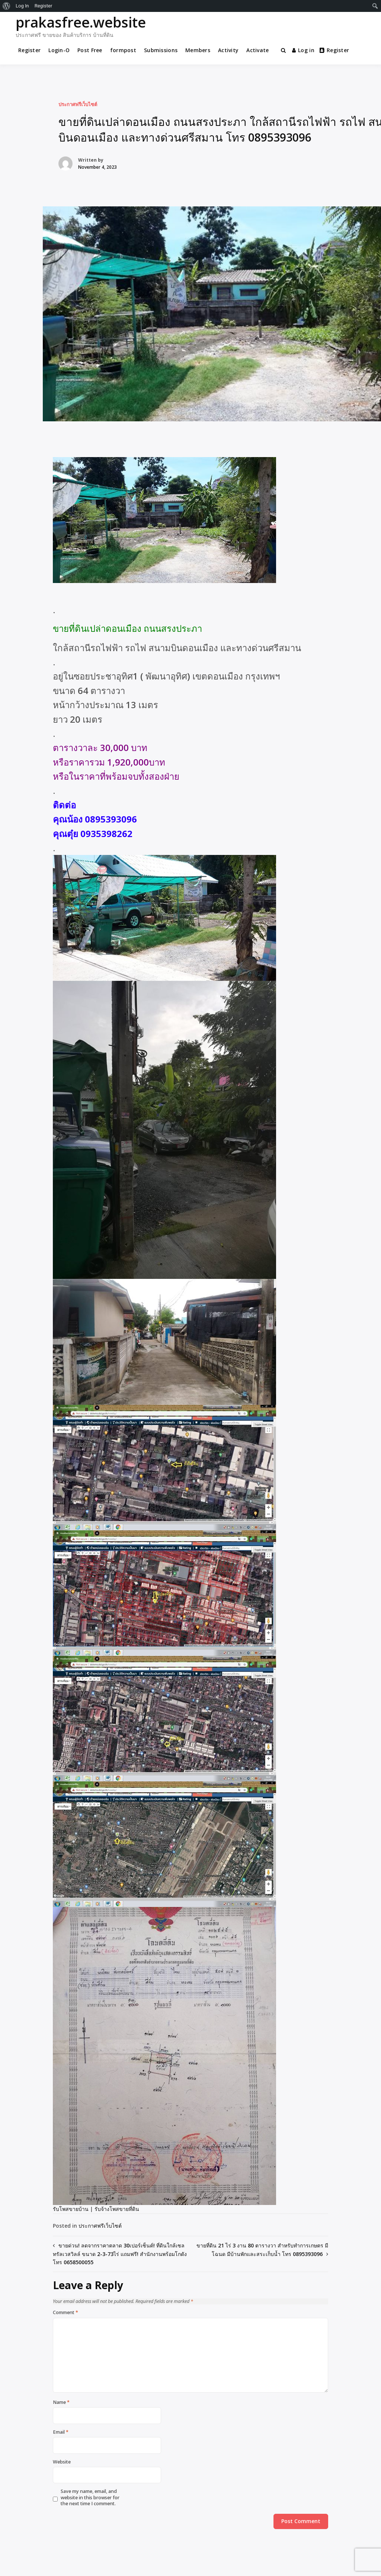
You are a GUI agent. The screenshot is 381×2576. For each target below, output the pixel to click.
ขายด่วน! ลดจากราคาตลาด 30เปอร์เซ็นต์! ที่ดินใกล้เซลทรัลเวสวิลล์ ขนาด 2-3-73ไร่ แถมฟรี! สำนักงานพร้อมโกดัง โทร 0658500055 (120, 2254)
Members (197, 50)
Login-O (59, 50)
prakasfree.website (81, 22)
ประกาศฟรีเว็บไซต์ (77, 104)
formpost (123, 50)
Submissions (160, 50)
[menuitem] (6, 6)
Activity (228, 50)
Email (60, 2432)
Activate (257, 50)
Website (62, 2462)
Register (29, 50)
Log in (303, 50)
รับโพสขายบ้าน (71, 2208)
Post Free (89, 50)
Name (61, 2402)
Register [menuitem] (43, 6)
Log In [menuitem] (22, 6)
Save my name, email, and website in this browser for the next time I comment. (90, 2497)
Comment (65, 2313)
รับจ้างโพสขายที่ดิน (117, 2208)
